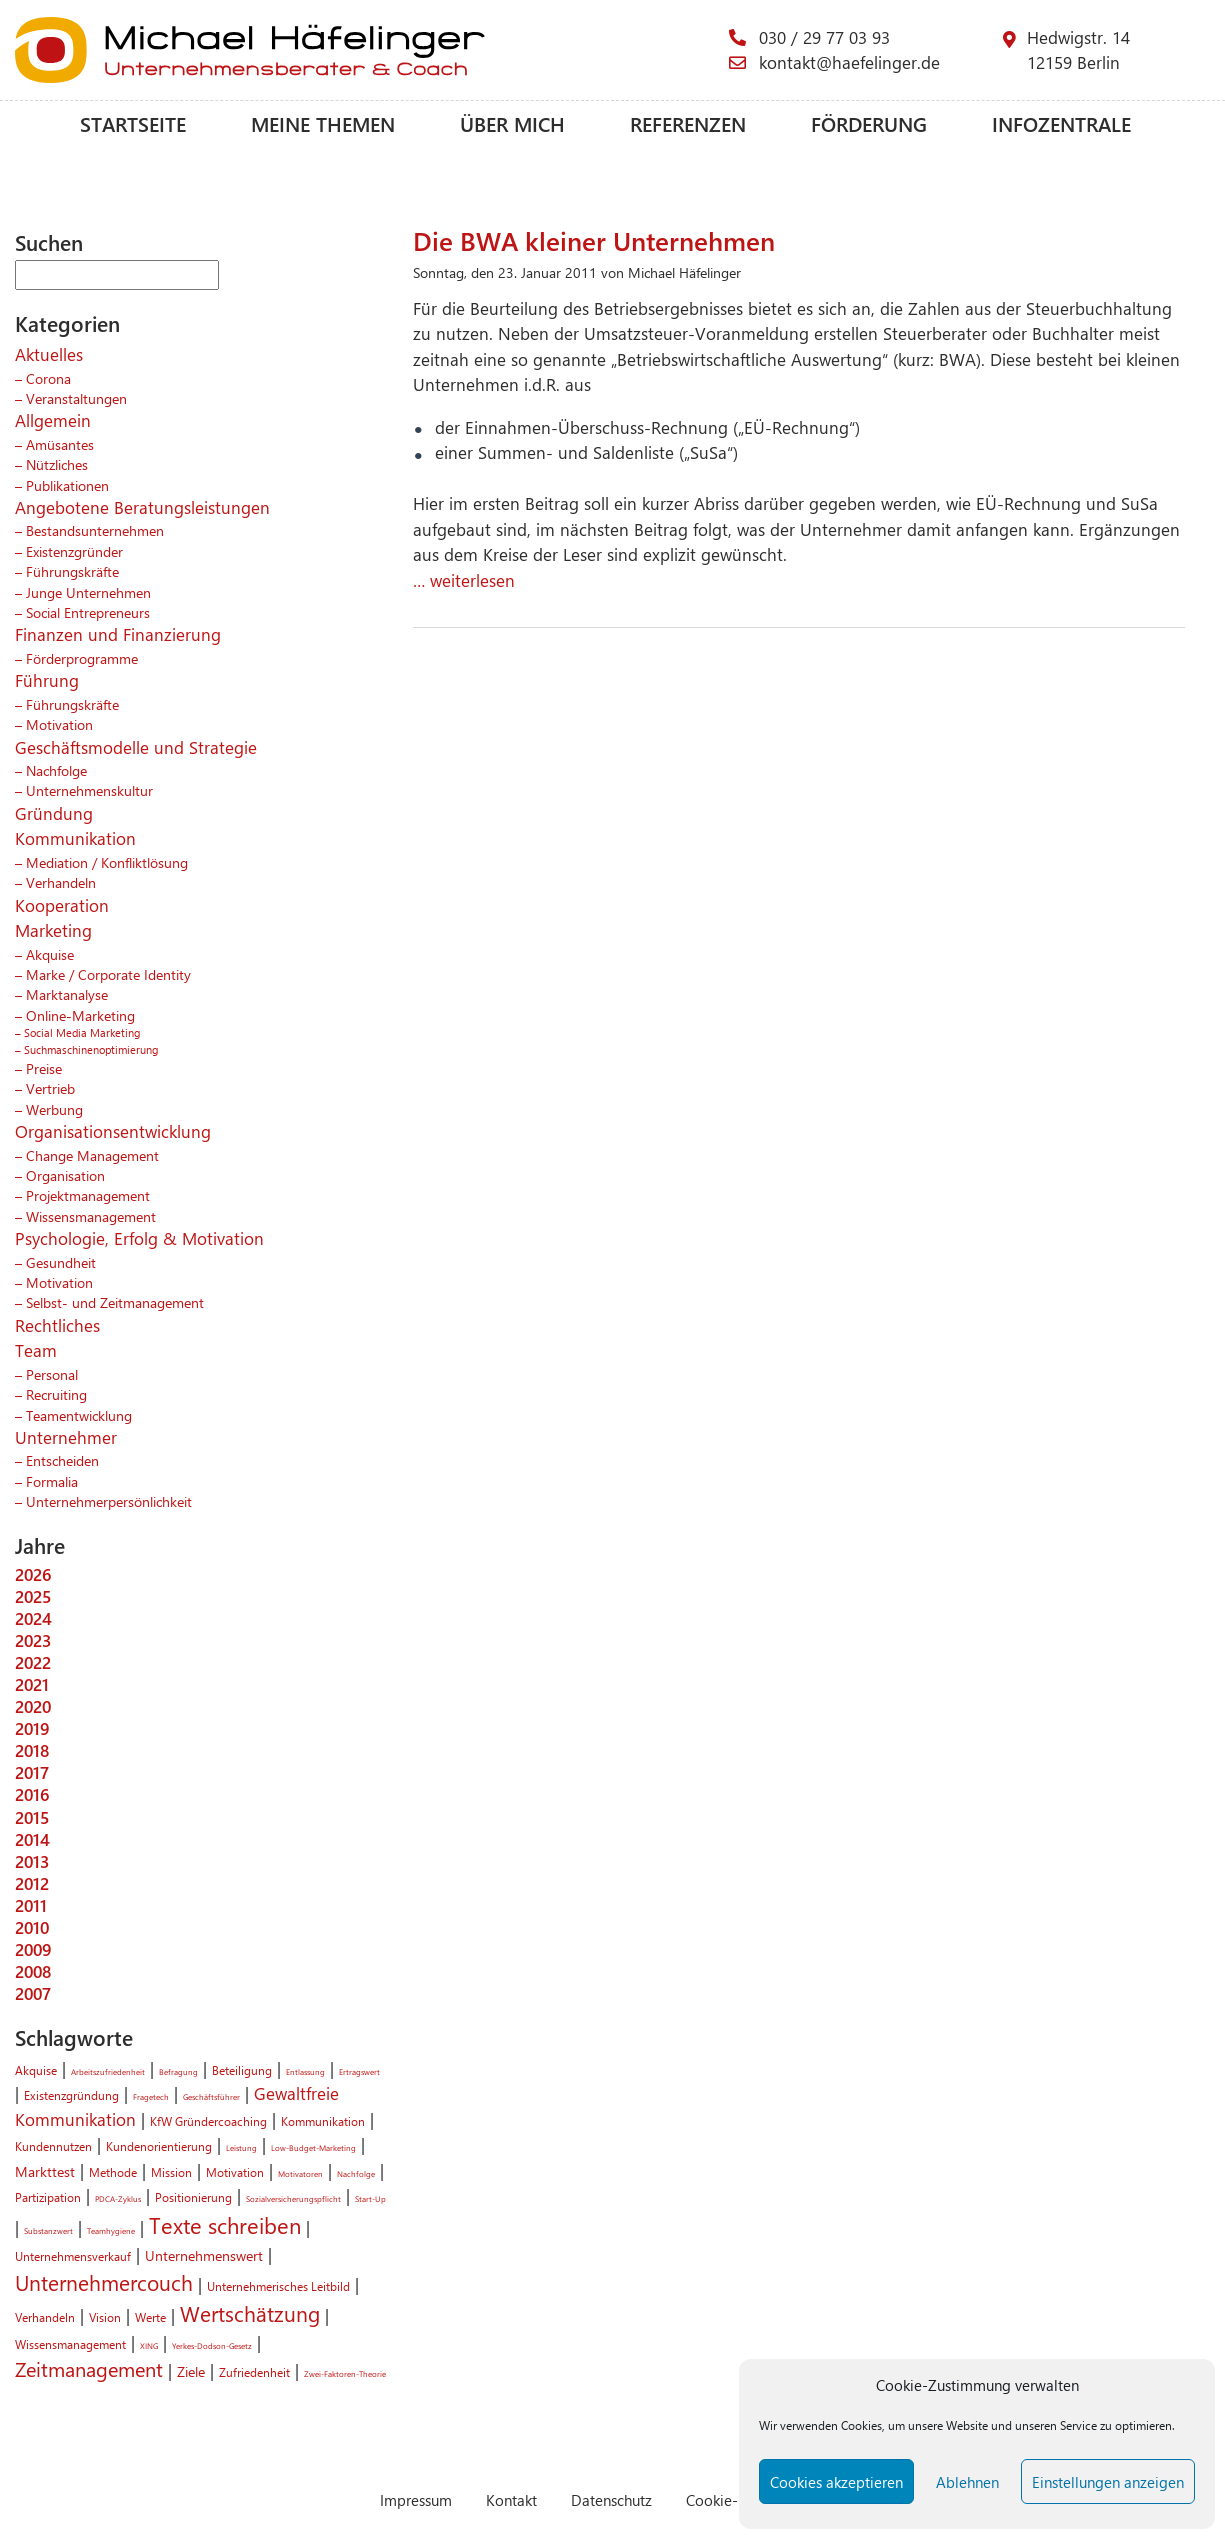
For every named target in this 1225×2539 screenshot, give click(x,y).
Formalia (52, 1481)
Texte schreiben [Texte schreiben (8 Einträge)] (225, 2225)
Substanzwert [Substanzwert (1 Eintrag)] (48, 2230)
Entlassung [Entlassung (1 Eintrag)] (305, 2071)
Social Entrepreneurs (88, 612)
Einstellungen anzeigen (1108, 2482)
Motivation (59, 724)
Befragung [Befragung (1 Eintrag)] (178, 2071)
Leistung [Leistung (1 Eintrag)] (241, 2147)
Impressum (416, 2499)
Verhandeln (61, 882)
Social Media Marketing (82, 1032)
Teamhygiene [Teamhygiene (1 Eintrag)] (111, 2230)
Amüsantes (60, 444)
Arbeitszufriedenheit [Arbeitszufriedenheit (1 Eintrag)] (108, 2071)
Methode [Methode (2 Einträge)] (113, 2172)
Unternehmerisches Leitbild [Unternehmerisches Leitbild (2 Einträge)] (278, 2286)
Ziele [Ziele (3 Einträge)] (191, 2371)
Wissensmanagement (91, 1216)
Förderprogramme (82, 658)
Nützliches (57, 464)
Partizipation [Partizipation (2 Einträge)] (48, 2197)
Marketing (53, 930)
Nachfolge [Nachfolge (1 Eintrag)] (356, 2173)
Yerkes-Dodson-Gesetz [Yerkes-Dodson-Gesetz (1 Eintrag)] (212, 2345)
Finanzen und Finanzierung (118, 634)
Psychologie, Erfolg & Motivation (139, 1238)
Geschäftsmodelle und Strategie (136, 747)
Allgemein (53, 420)
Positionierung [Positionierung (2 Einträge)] (193, 2197)
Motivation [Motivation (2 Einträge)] (235, 2172)
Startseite (133, 123)
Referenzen (688, 123)
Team (36, 1350)
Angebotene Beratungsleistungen (142, 507)
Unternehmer (66, 1437)
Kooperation (62, 905)
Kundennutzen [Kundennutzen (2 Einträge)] (53, 2146)
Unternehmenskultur (89, 790)
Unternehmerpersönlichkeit (109, 1501)
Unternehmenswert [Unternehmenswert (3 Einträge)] (204, 2255)
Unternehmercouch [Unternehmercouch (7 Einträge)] (104, 2282)
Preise (44, 1068)
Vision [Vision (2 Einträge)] (105, 2317)
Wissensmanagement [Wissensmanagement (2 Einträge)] (70, 2344)
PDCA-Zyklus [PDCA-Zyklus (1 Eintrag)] (118, 2198)
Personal (52, 1374)
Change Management (92, 1155)
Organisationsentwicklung (113, 1131)
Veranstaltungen (76, 398)
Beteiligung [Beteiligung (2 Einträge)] (242, 2070)
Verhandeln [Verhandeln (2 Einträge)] (45, 2317)
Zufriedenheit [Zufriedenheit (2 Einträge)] (254, 2372)
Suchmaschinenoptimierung (91, 1049)
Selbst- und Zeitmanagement (115, 1302)
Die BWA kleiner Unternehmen (594, 240)
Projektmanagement (88, 1195)
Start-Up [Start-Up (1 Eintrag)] (370, 2198)
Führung (47, 680)
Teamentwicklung (79, 1415)
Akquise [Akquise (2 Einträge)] (36, 2070)
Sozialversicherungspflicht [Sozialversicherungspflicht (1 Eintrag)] (293, 2198)
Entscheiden (62, 1460)
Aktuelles (49, 354)
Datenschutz (611, 2499)
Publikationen (67, 485)
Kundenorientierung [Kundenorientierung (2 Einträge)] (159, 2146)
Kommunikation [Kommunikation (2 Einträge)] (323, 2121)
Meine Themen (323, 123)
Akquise (50, 954)
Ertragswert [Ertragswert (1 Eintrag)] (359, 2071)
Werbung (54, 1109)
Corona (48, 378)
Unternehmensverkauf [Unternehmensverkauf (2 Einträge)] (73, 2256)
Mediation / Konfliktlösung (107, 862)
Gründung (54, 813)
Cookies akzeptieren (836, 2482)
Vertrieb (50, 1088)
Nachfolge (56, 770)
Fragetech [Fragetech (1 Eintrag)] (151, 2096)
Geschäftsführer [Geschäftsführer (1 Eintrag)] (211, 2096)
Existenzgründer (74, 551)
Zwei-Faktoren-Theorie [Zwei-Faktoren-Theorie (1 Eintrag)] (345, 2373)
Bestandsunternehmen (95, 530)
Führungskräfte (72, 571)
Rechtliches (57, 1325)
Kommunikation (75, 838)
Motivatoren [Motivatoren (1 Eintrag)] (300, 2173)
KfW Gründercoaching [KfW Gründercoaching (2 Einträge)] (208, 2121)
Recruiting (56, 1394)
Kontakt (511, 2499)
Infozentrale (1061, 123)
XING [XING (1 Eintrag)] (149, 2345)
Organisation (65, 1175)
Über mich (512, 123)
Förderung (869, 123)
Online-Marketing (80, 1015)
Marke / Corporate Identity (108, 974)
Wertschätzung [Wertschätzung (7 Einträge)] (250, 2313)
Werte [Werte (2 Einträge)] (150, 2317)
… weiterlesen (464, 580)
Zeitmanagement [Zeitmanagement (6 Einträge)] (89, 2369)
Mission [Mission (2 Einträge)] (171, 2172)
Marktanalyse (67, 994)
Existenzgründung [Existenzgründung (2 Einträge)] (71, 2095)
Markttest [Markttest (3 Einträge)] (45, 2171)
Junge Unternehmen (88, 592)
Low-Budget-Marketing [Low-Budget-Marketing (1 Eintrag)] (313, 2147)
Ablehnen (967, 2482)
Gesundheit (61, 1262)
